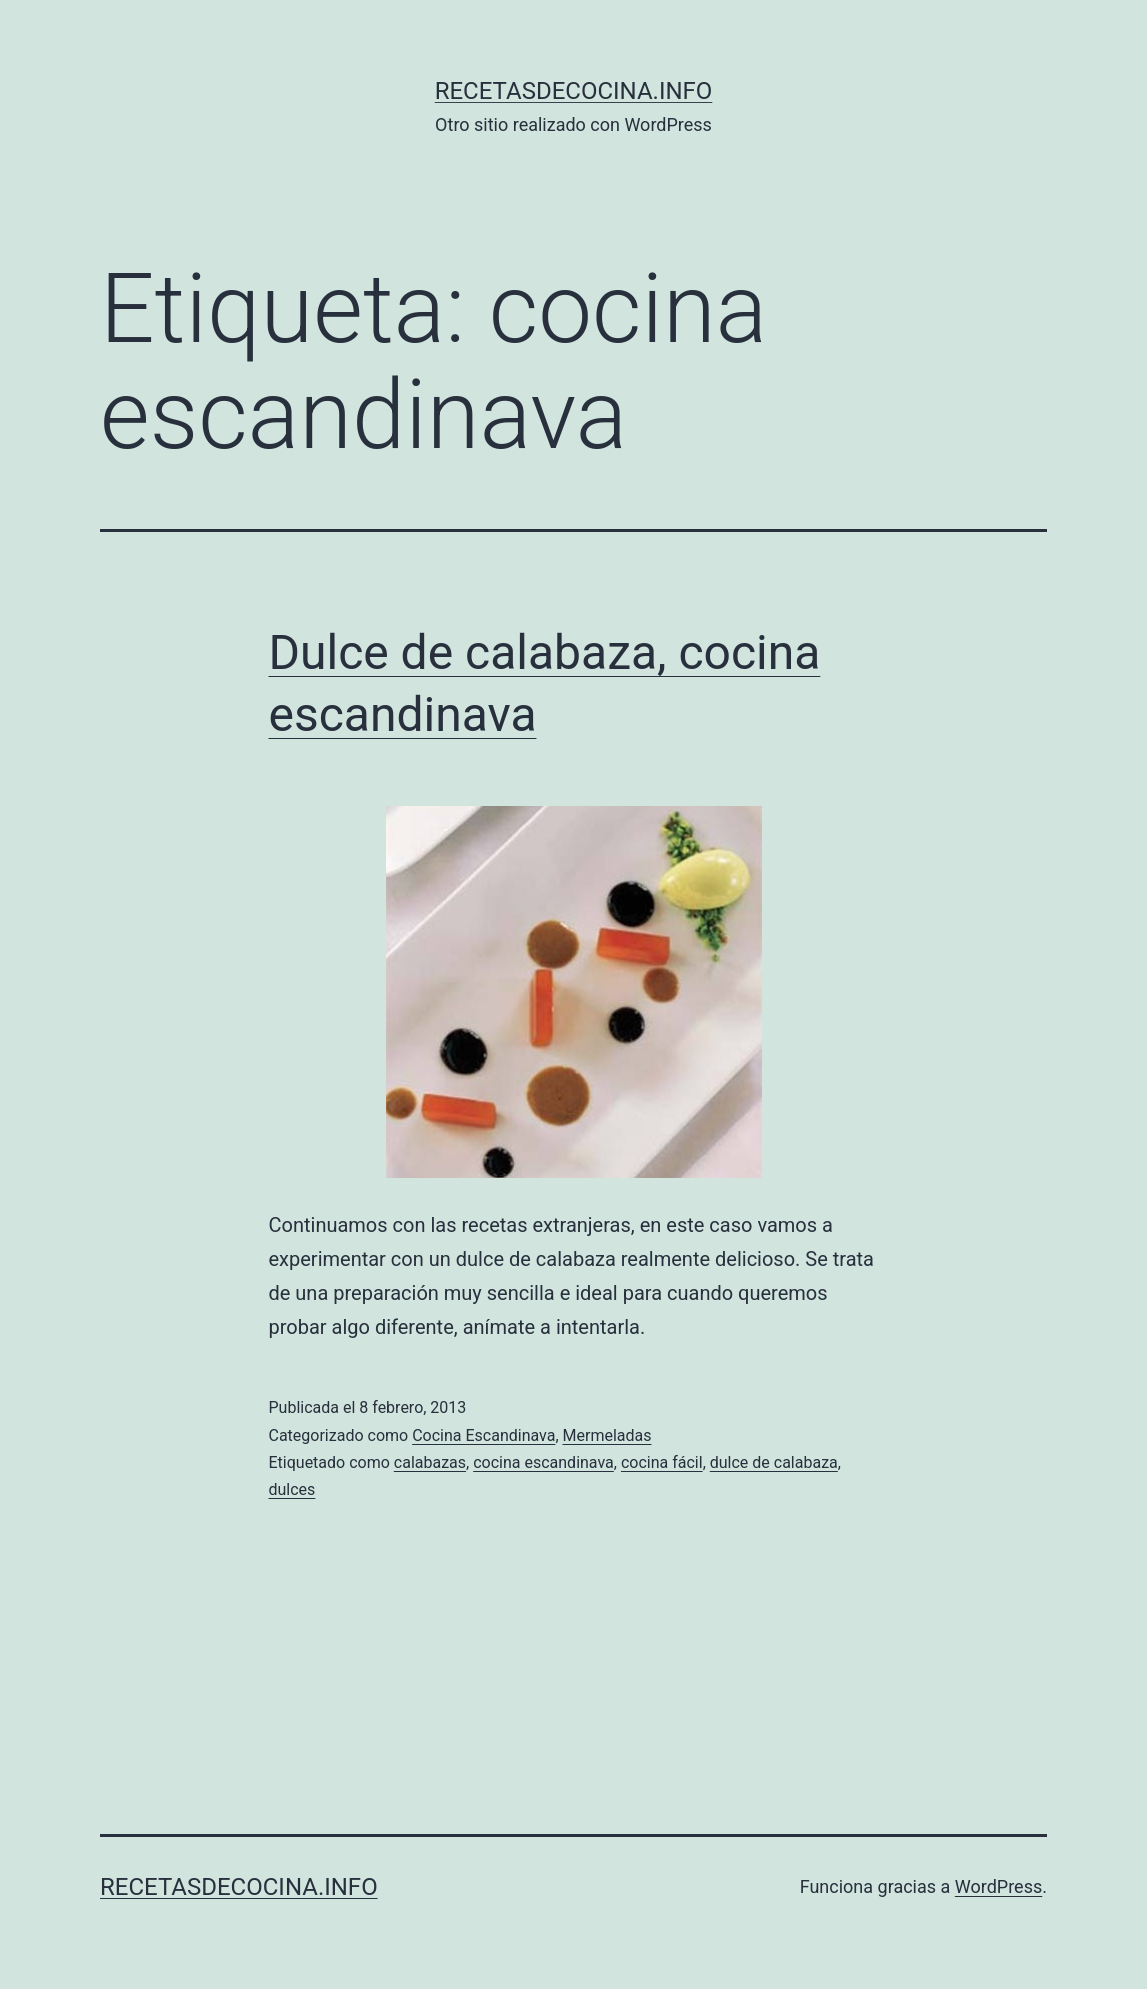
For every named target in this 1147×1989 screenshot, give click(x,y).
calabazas (430, 1462)
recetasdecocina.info (574, 91)
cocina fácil (662, 1462)
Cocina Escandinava (483, 1435)
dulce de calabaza (774, 1462)
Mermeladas (607, 1435)
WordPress (998, 1886)
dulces (292, 1489)
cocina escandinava (543, 1462)
